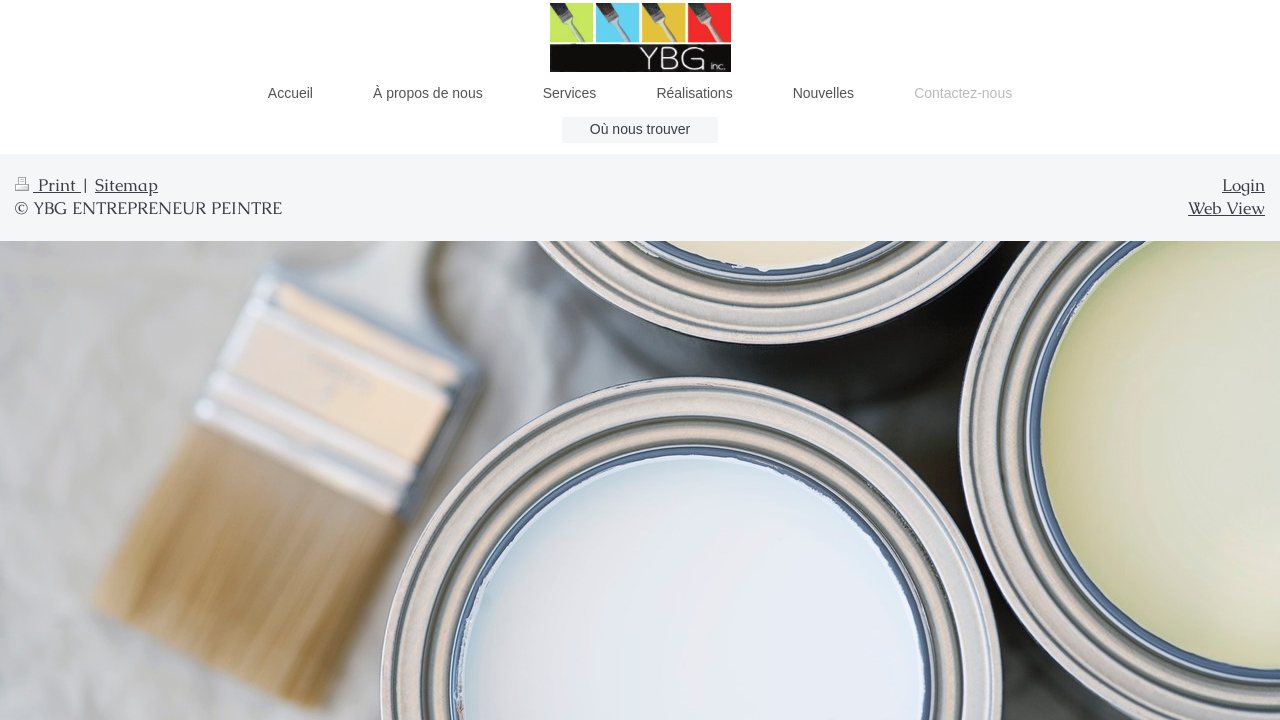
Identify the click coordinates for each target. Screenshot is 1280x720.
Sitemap (126, 185)
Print (48, 185)
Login (1243, 185)
